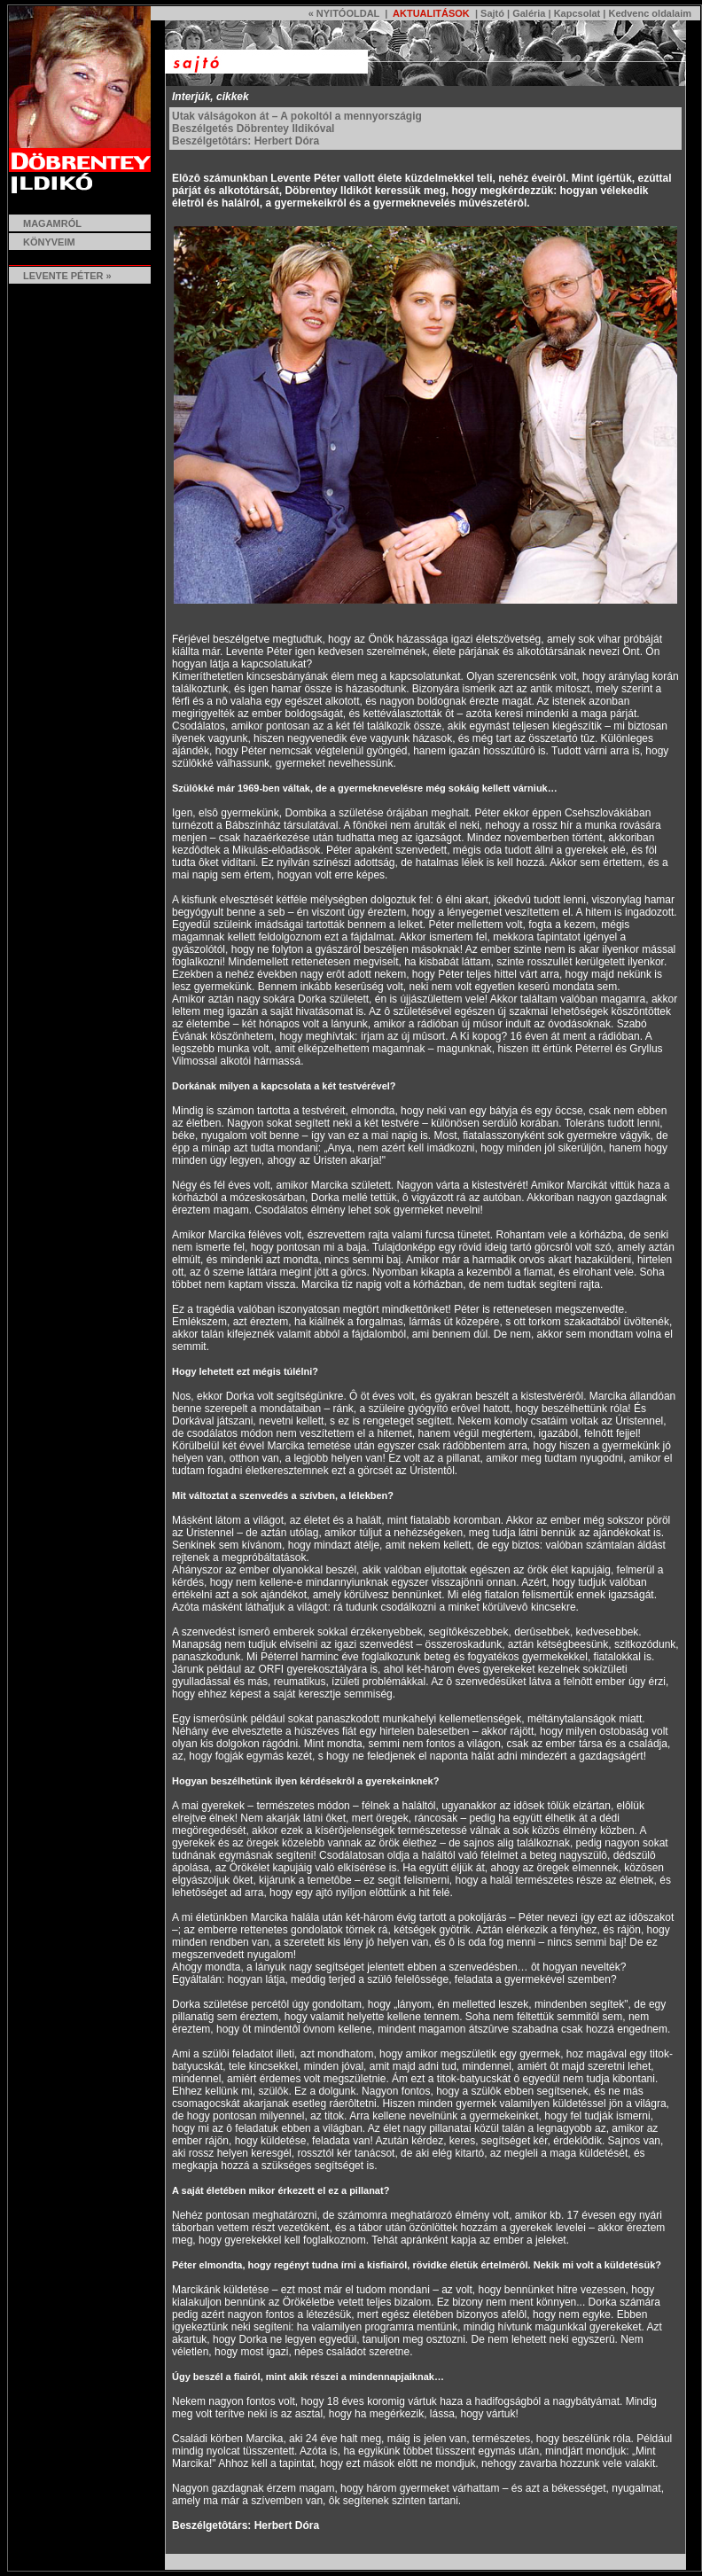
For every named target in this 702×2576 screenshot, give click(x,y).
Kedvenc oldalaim (649, 13)
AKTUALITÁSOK (429, 13)
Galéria (528, 13)
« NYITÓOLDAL (343, 13)
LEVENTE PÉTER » (60, 275)
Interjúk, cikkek (210, 96)
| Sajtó (488, 13)
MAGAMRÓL (52, 223)
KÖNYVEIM (49, 242)
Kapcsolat (577, 13)
